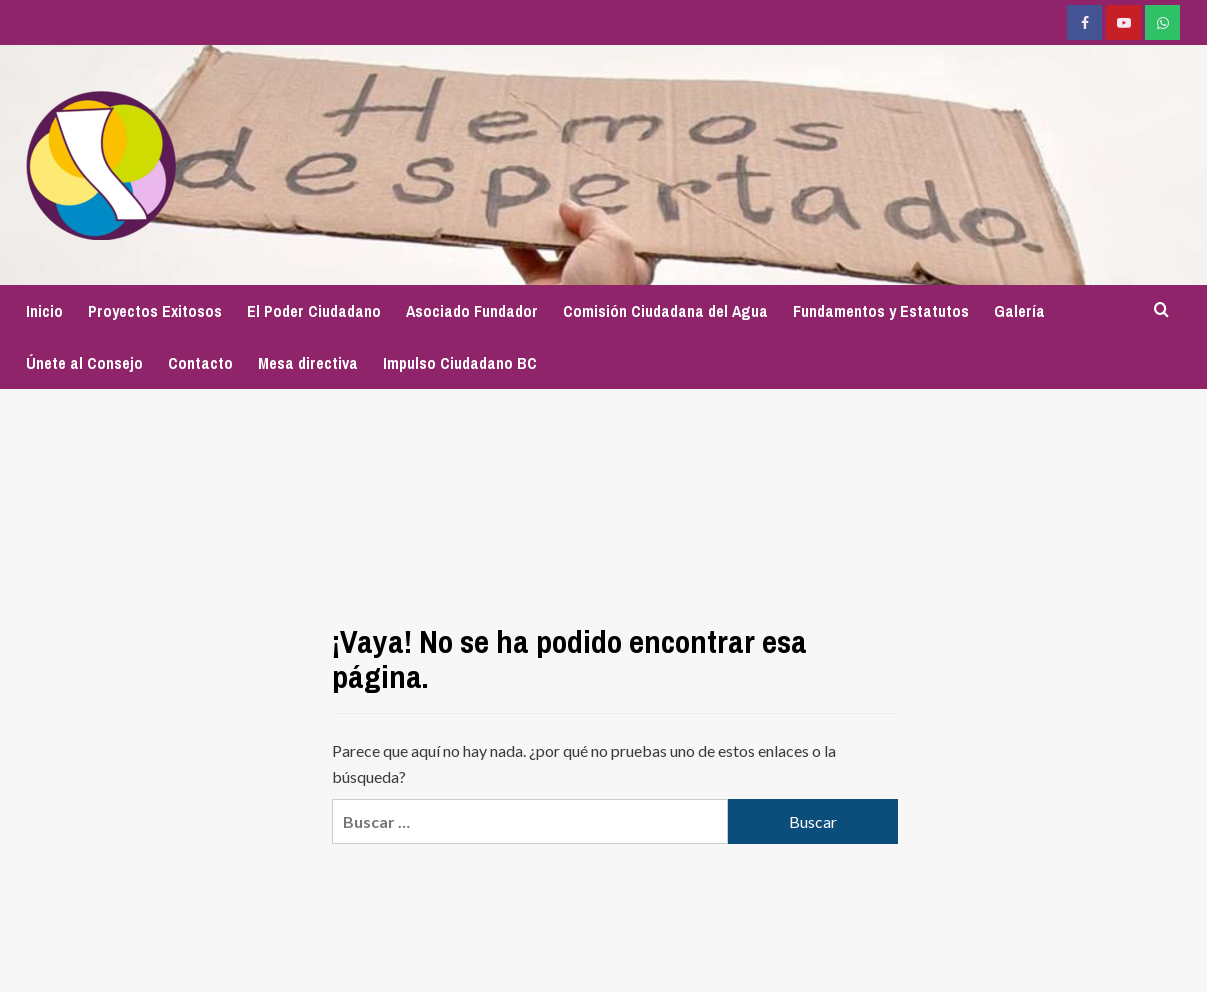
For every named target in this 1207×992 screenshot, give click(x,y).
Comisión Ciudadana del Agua (665, 311)
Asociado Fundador (472, 311)
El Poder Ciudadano (314, 311)
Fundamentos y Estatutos (881, 311)
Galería (1019, 311)
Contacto (200, 363)
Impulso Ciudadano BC (460, 363)
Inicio (44, 311)
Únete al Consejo (84, 363)
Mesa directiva (308, 363)
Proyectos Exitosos (155, 311)
